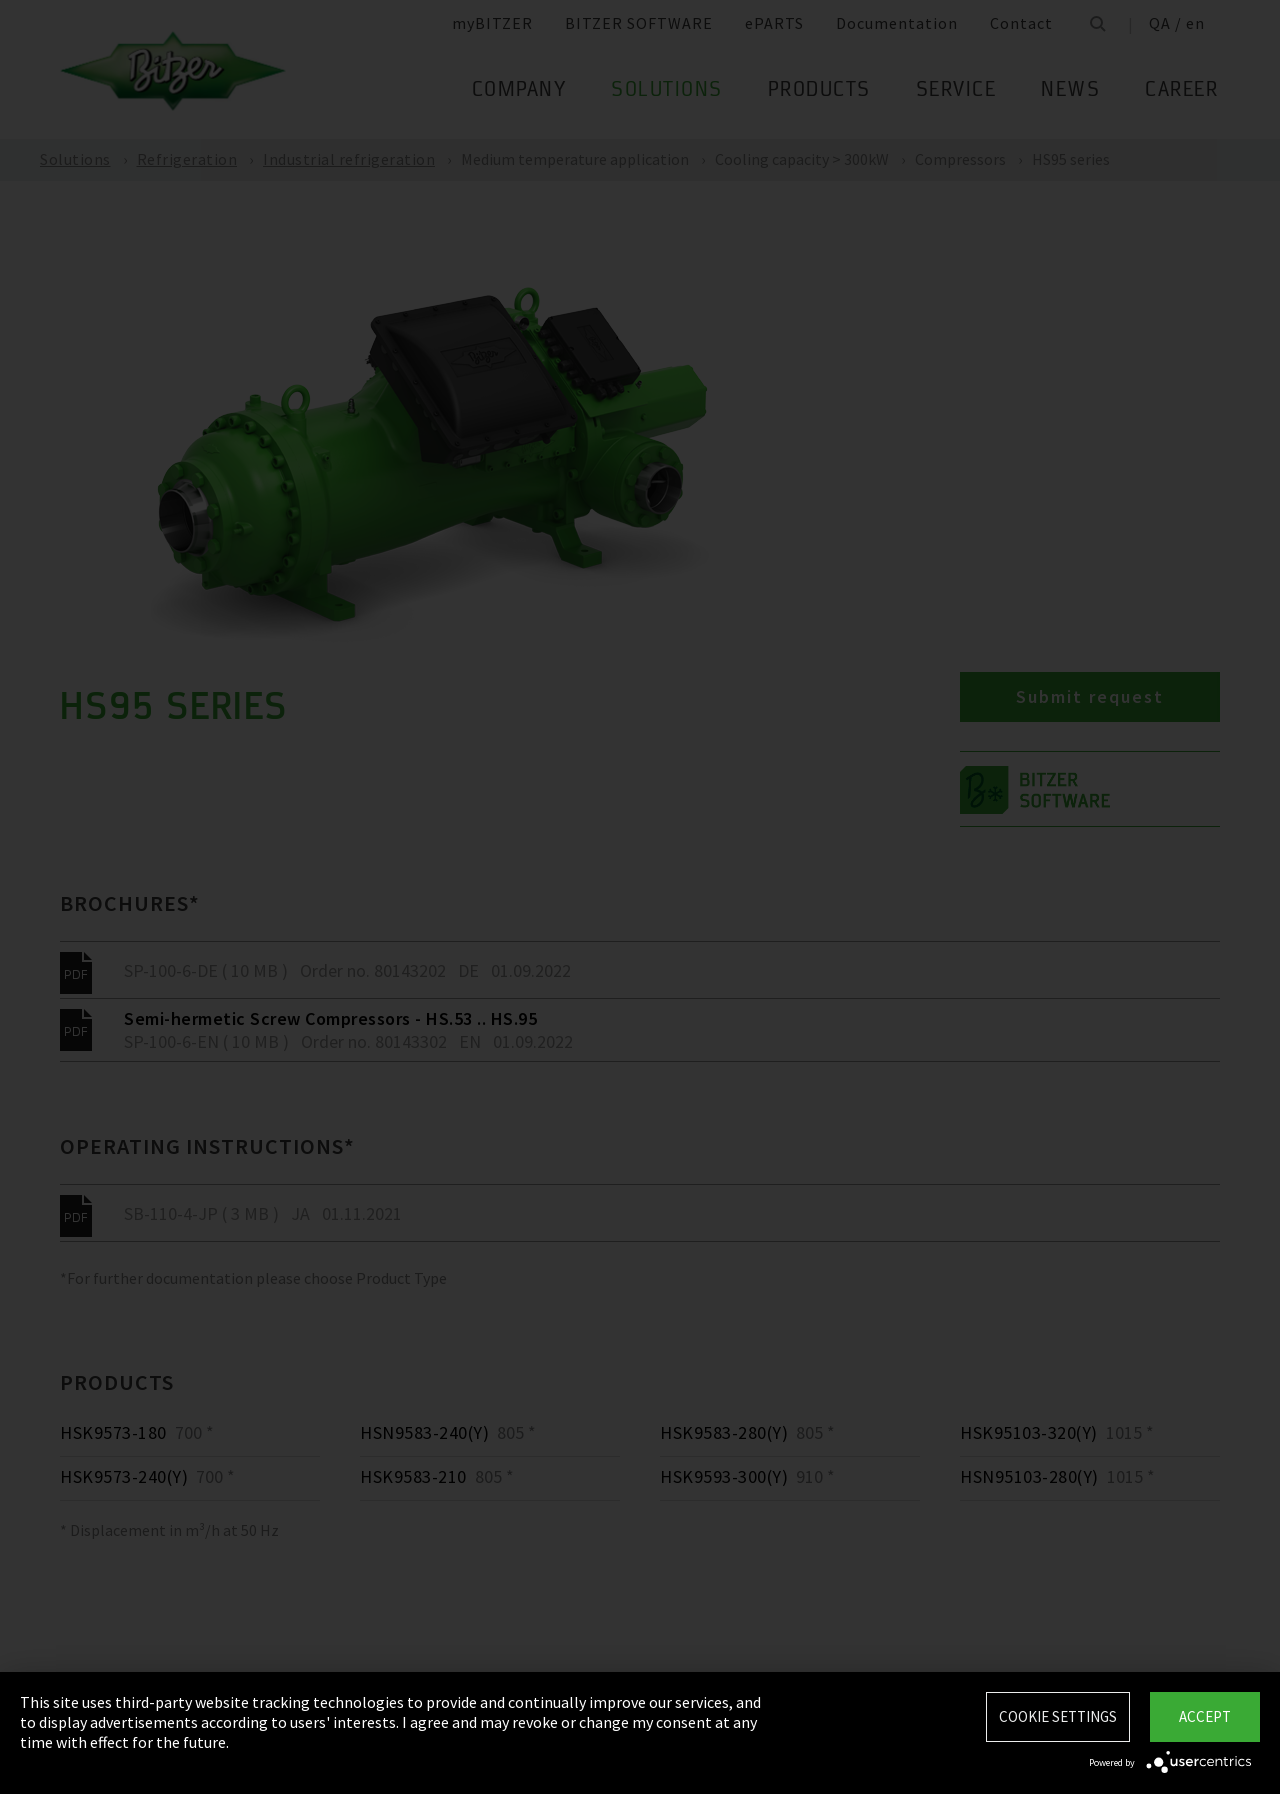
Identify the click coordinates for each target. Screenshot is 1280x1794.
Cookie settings (1058, 1716)
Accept (1205, 1716)
